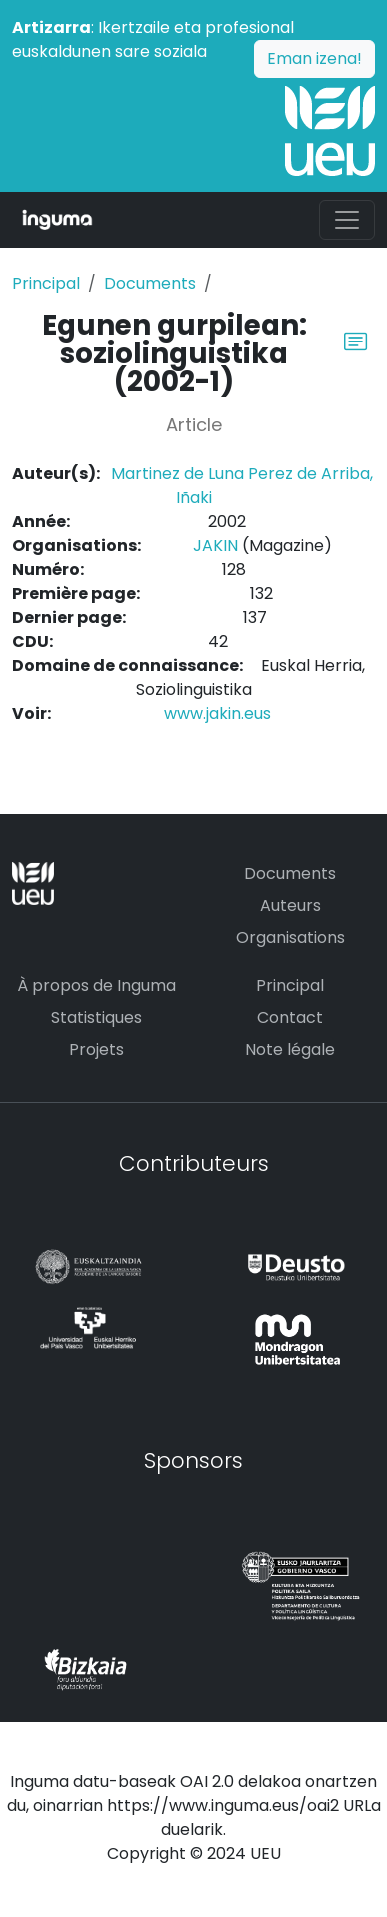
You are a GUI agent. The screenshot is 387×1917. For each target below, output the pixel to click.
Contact (290, 1017)
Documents (150, 283)
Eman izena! (314, 58)
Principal (46, 283)
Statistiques (96, 1017)
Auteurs (290, 905)
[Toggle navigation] (347, 220)
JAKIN (215, 545)
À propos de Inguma (96, 985)
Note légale (290, 1049)
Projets (96, 1049)
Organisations (290, 937)
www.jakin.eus (217, 713)
